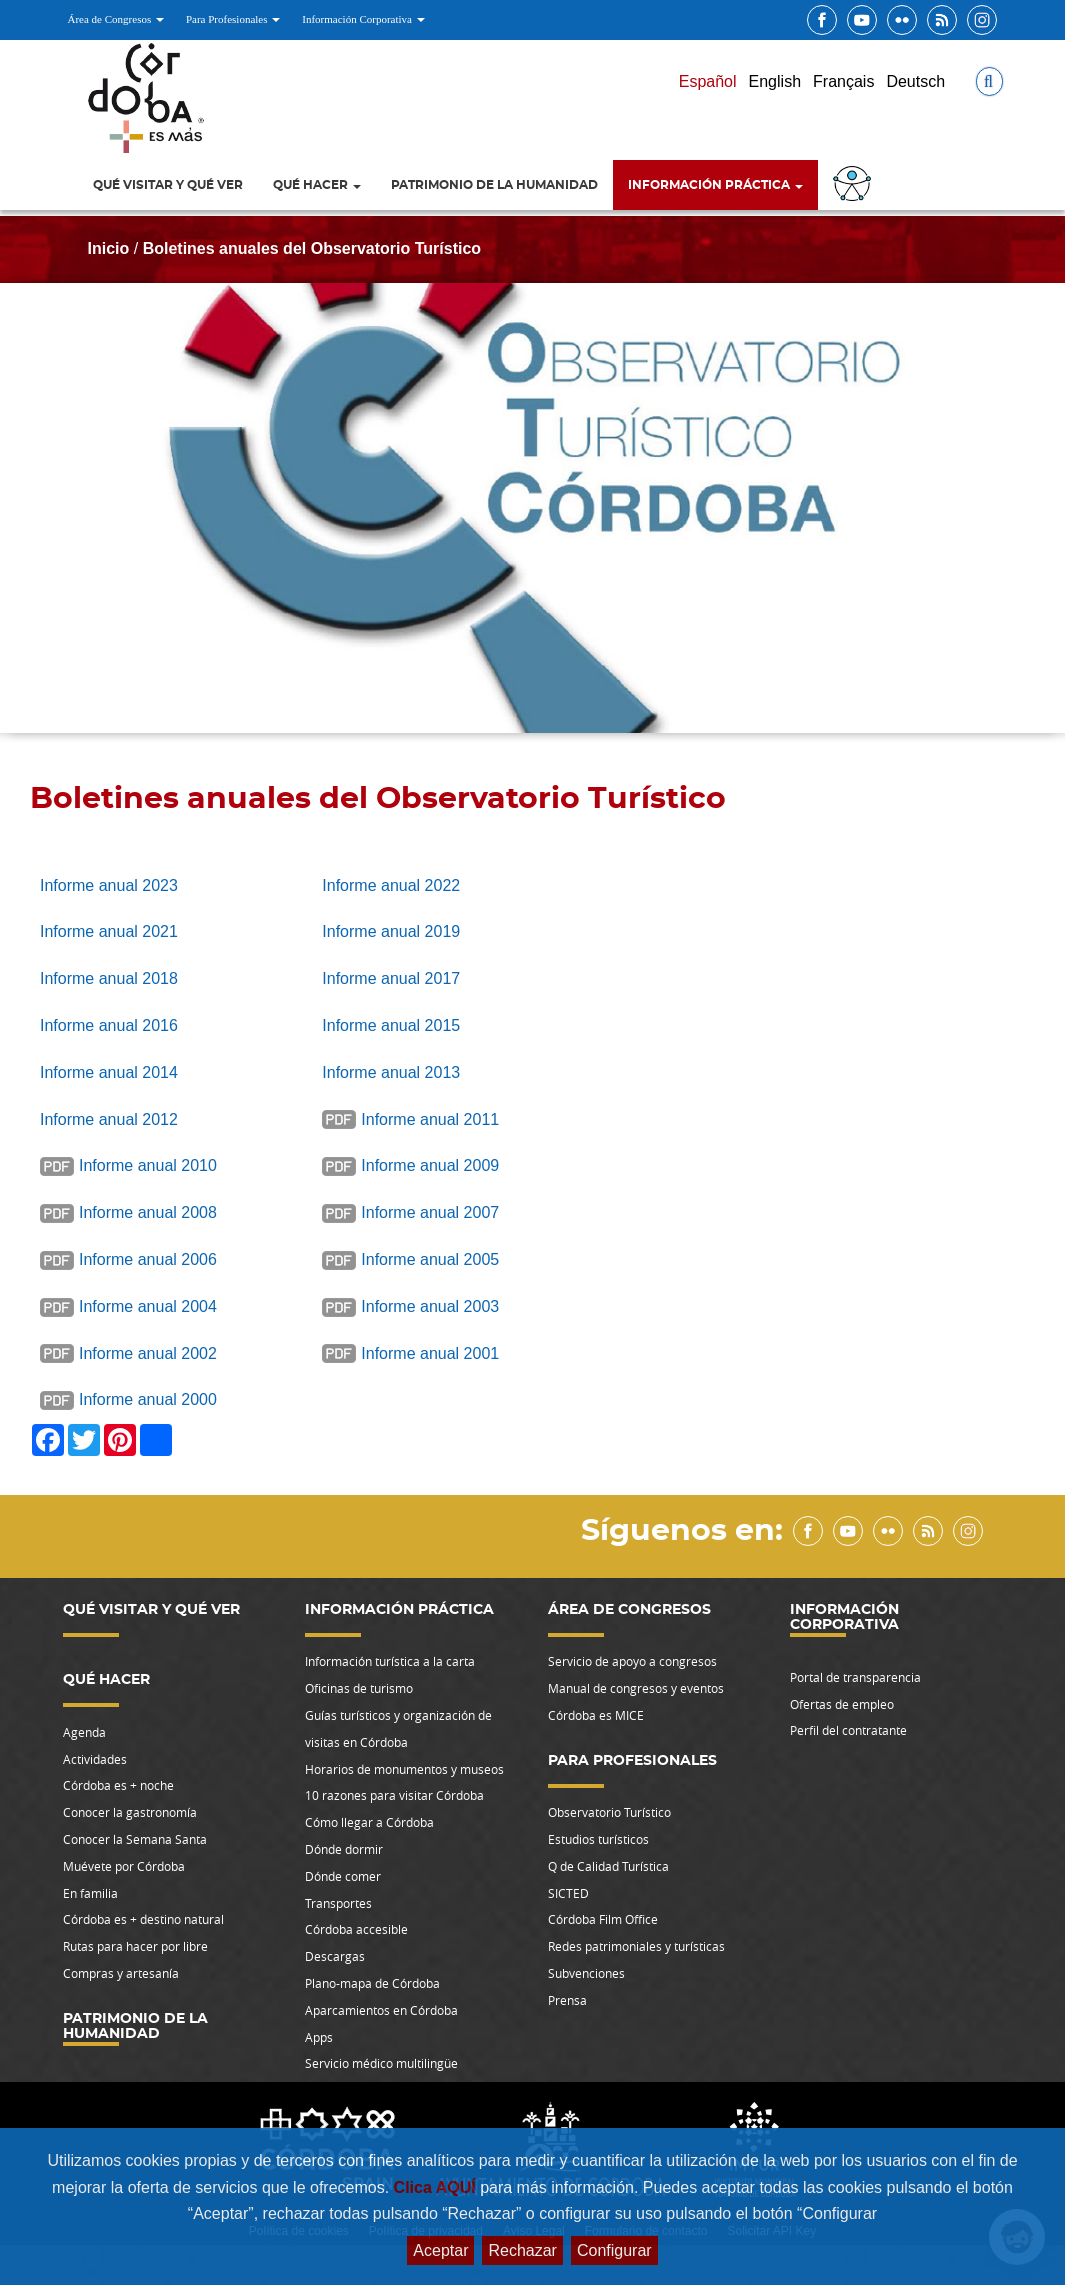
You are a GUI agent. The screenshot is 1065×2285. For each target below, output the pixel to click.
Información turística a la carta (390, 1661)
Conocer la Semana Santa (135, 1839)
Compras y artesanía (121, 1973)
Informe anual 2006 (148, 1259)
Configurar (614, 2250)
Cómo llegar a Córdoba (369, 1822)
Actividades (95, 1759)
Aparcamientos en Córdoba (381, 2010)
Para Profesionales (233, 19)
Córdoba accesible (356, 1929)
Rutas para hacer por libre (135, 1946)
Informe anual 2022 (391, 885)
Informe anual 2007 (430, 1212)
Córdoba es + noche (118, 1785)
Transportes (338, 1903)
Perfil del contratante (848, 1730)
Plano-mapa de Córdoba (372, 1983)
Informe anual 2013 (391, 1072)
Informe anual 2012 (109, 1119)
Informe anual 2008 (148, 1212)
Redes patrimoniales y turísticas (636, 1946)
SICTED (568, 1893)
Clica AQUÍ (437, 2187)
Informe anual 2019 (391, 931)
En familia (90, 1893)
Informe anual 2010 (148, 1165)
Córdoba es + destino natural (143, 1919)
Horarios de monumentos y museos (404, 1769)
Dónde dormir (344, 1849)
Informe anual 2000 (148, 1399)
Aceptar (440, 2250)
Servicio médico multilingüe (381, 2063)
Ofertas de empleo (842, 1704)
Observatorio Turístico (609, 1812)
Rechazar (522, 2250)
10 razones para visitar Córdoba (394, 1795)
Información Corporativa (363, 19)
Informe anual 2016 (109, 1025)
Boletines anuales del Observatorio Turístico (312, 248)
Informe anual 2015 (391, 1025)
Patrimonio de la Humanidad (494, 185)
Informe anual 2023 (109, 885)
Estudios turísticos (598, 1839)
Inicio (109, 248)
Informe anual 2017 (391, 978)
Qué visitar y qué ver (168, 185)
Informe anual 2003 (430, 1306)
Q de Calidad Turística (608, 1866)
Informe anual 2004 (148, 1306)
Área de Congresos (116, 19)
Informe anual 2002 (148, 1353)
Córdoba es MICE (596, 1715)
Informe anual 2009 (430, 1165)
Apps (319, 2037)
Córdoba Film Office (603, 1919)
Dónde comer (343, 1876)
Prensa (567, 2000)
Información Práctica (715, 185)
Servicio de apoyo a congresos (632, 1661)
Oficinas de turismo (359, 1688)
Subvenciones (586, 1973)
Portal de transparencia (855, 1677)
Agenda (84, 1732)
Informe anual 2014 (109, 1072)
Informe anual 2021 (109, 931)
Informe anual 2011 (430, 1119)
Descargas (335, 1956)
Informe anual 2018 (109, 978)
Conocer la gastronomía (130, 1812)
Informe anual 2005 (430, 1259)
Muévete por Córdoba (124, 1866)
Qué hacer (317, 185)
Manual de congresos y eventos (636, 1688)
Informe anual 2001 (430, 1353)
